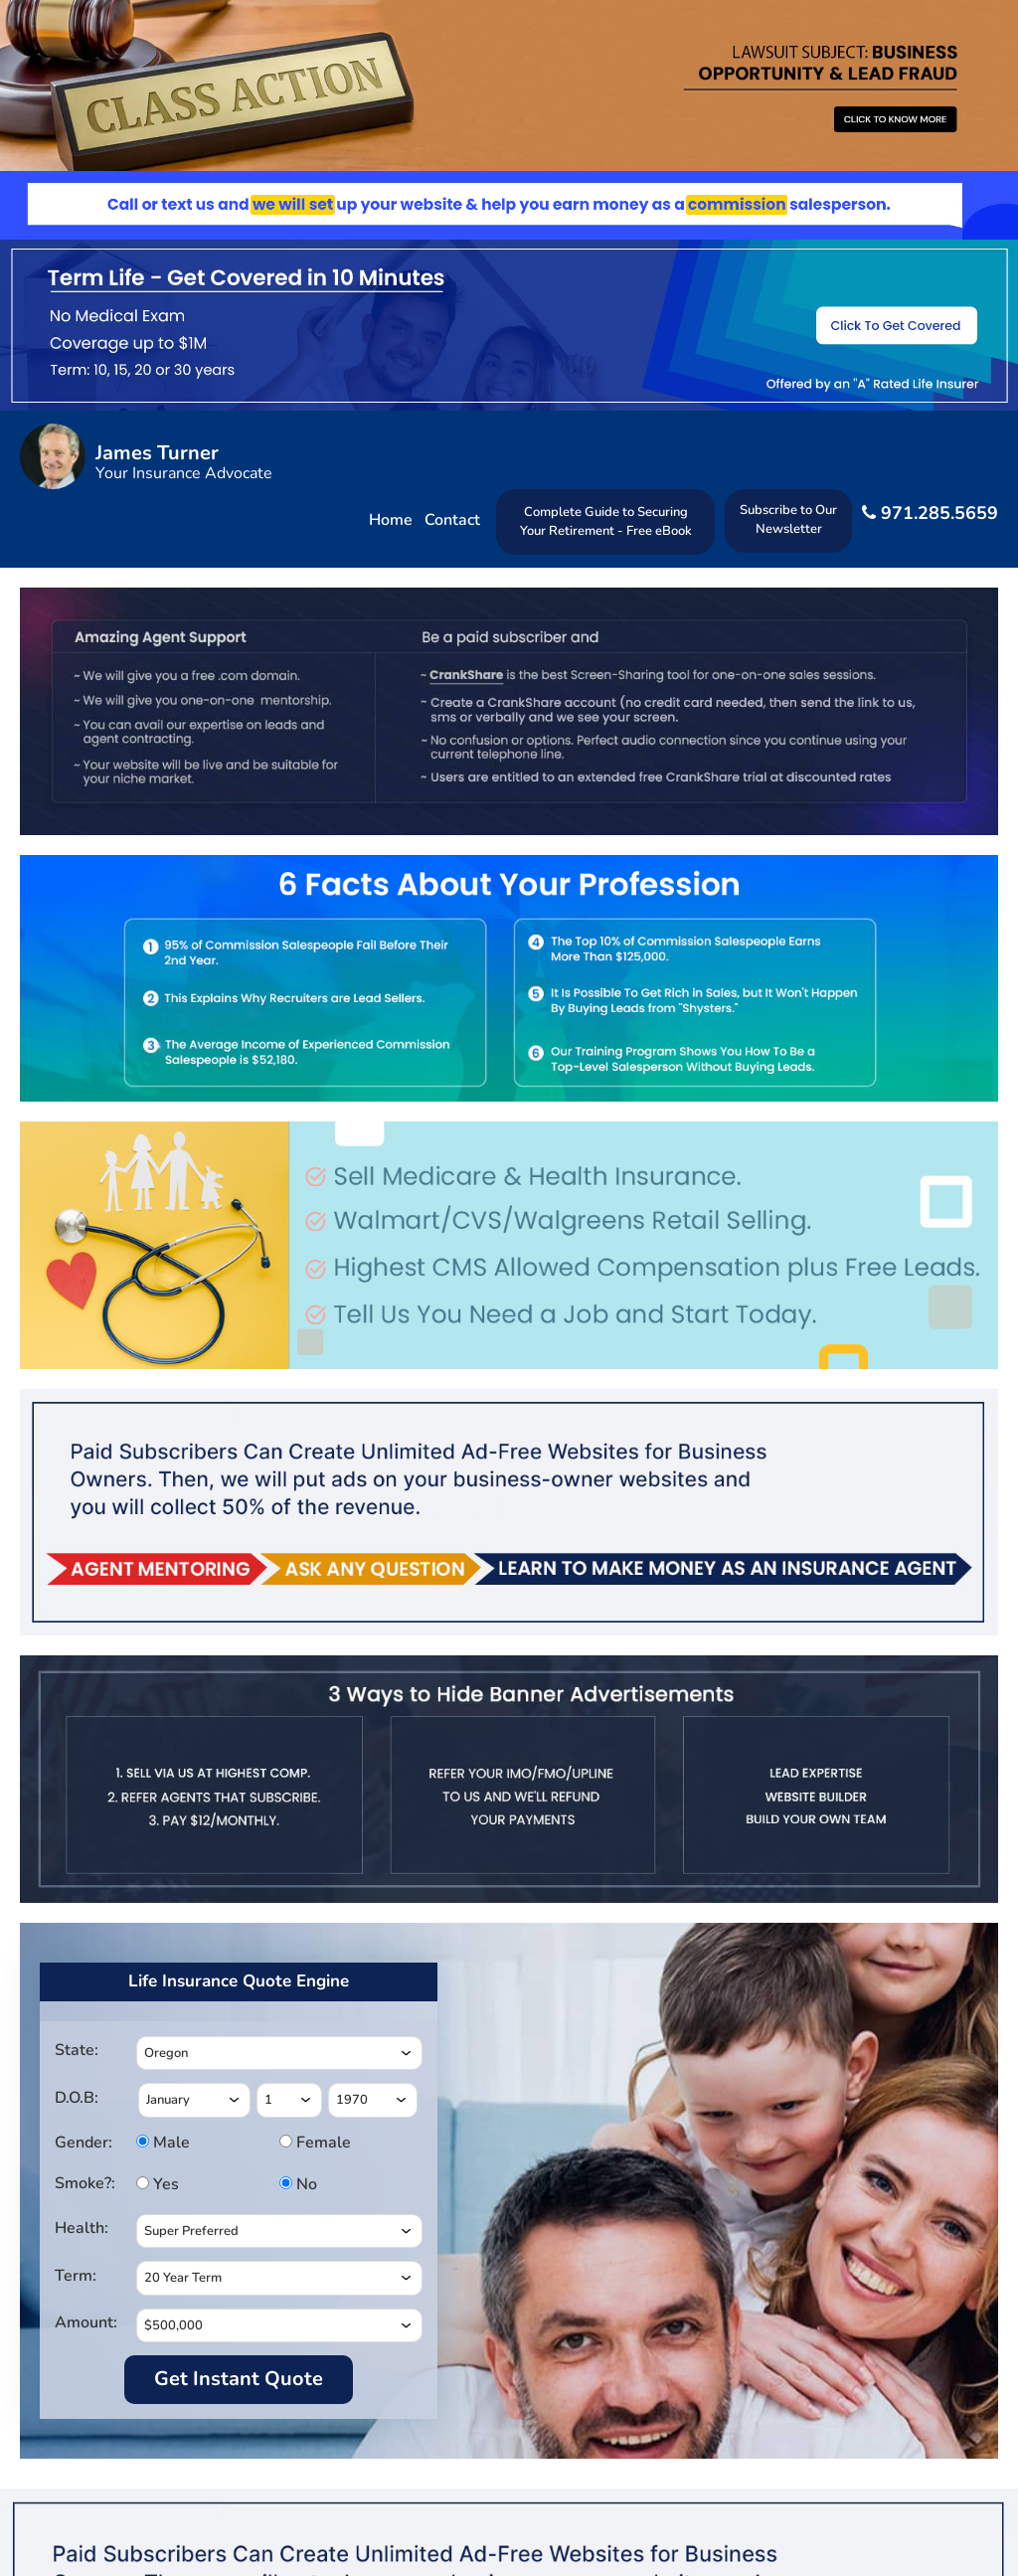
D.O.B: (76, 2098)
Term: (75, 2276)
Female (306, 2142)
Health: (81, 2228)
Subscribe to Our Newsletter (788, 519)
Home (391, 520)
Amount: (86, 2322)
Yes (163, 2184)
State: (76, 2050)
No (304, 2184)
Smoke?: (85, 2183)
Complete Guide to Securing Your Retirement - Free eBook (606, 521)
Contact (452, 520)
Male (163, 2142)
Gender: (83, 2142)
